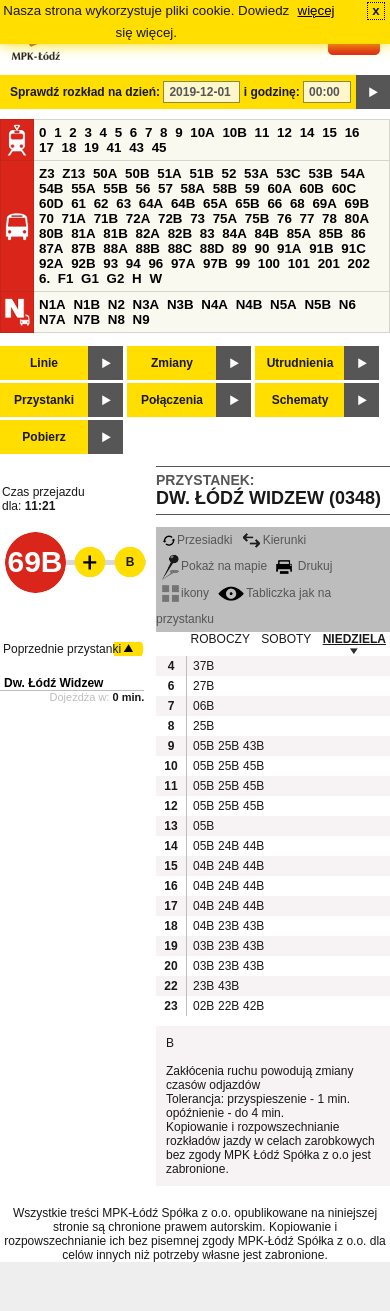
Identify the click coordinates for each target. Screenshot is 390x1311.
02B (203, 1006)
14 (307, 132)
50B (137, 173)
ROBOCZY (220, 639)
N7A (52, 319)
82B (180, 233)
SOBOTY (286, 639)
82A (147, 233)
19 (91, 147)
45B (253, 766)
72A (138, 218)
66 (274, 203)
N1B (86, 304)
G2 (116, 278)
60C (344, 188)
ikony (185, 593)
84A (234, 233)
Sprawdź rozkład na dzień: (85, 92)
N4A (214, 304)
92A (51, 263)
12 (284, 132)
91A (289, 248)
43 (136, 147)
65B (247, 203)
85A (299, 233)
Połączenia (172, 400)
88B (147, 248)
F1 (66, 278)
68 (297, 203)
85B (331, 233)
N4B (249, 304)
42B (253, 1006)
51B (201, 173)
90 (261, 248)
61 (78, 203)
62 (101, 203)
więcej (316, 10)
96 (155, 263)
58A (193, 188)
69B (357, 203)
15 (329, 132)
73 (197, 218)
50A (105, 173)
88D (212, 248)
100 (269, 263)
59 (252, 188)
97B (215, 263)
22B (228, 1006)
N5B (317, 304)
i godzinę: (272, 92)
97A (183, 263)
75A (225, 218)
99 (242, 263)
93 (110, 263)
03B (203, 946)
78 (329, 218)
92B (83, 263)
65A (215, 203)
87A (51, 248)
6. (44, 278)
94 (133, 263)
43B (253, 746)
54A (353, 173)
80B (51, 233)
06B (203, 706)
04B (203, 866)
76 (284, 218)
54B (51, 188)
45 (159, 147)
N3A (146, 304)
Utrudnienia (300, 363)
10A (202, 132)
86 (358, 233)
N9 (141, 319)
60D (51, 203)
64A (151, 203)
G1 (90, 278)
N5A (283, 304)
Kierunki (274, 540)
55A (83, 188)
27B (203, 686)
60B (312, 188)
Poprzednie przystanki (62, 649)
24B (228, 846)
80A (357, 218)
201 (329, 263)
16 (352, 132)
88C (180, 248)
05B (203, 746)
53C (288, 173)
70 (46, 218)
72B (170, 218)
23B (228, 926)
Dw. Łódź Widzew (53, 683)
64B (183, 203)
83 (207, 233)
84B (266, 233)
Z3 (47, 173)
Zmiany (172, 363)
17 (46, 147)
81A (83, 233)
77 (307, 218)
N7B (86, 319)
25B (203, 726)
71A (74, 218)
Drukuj (304, 566)
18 (69, 147)
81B (115, 233)
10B (234, 132)
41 (114, 147)
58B (225, 188)
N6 (347, 304)
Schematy (300, 400)
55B (115, 188)
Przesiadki (197, 540)
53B (320, 173)
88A (115, 248)
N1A (52, 304)
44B (253, 846)
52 (229, 173)
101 (299, 263)
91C (353, 248)
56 (142, 188)
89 (239, 248)
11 (262, 132)
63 (123, 203)
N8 (116, 319)
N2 (116, 304)
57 (165, 188)
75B (257, 218)
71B (106, 218)
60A (279, 188)
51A (169, 173)
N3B (180, 304)
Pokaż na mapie (214, 566)
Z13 (73, 173)
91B (321, 248)
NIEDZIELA (354, 639)
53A (256, 173)
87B (83, 248)
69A (324, 203)
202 (359, 263)
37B (203, 666)
